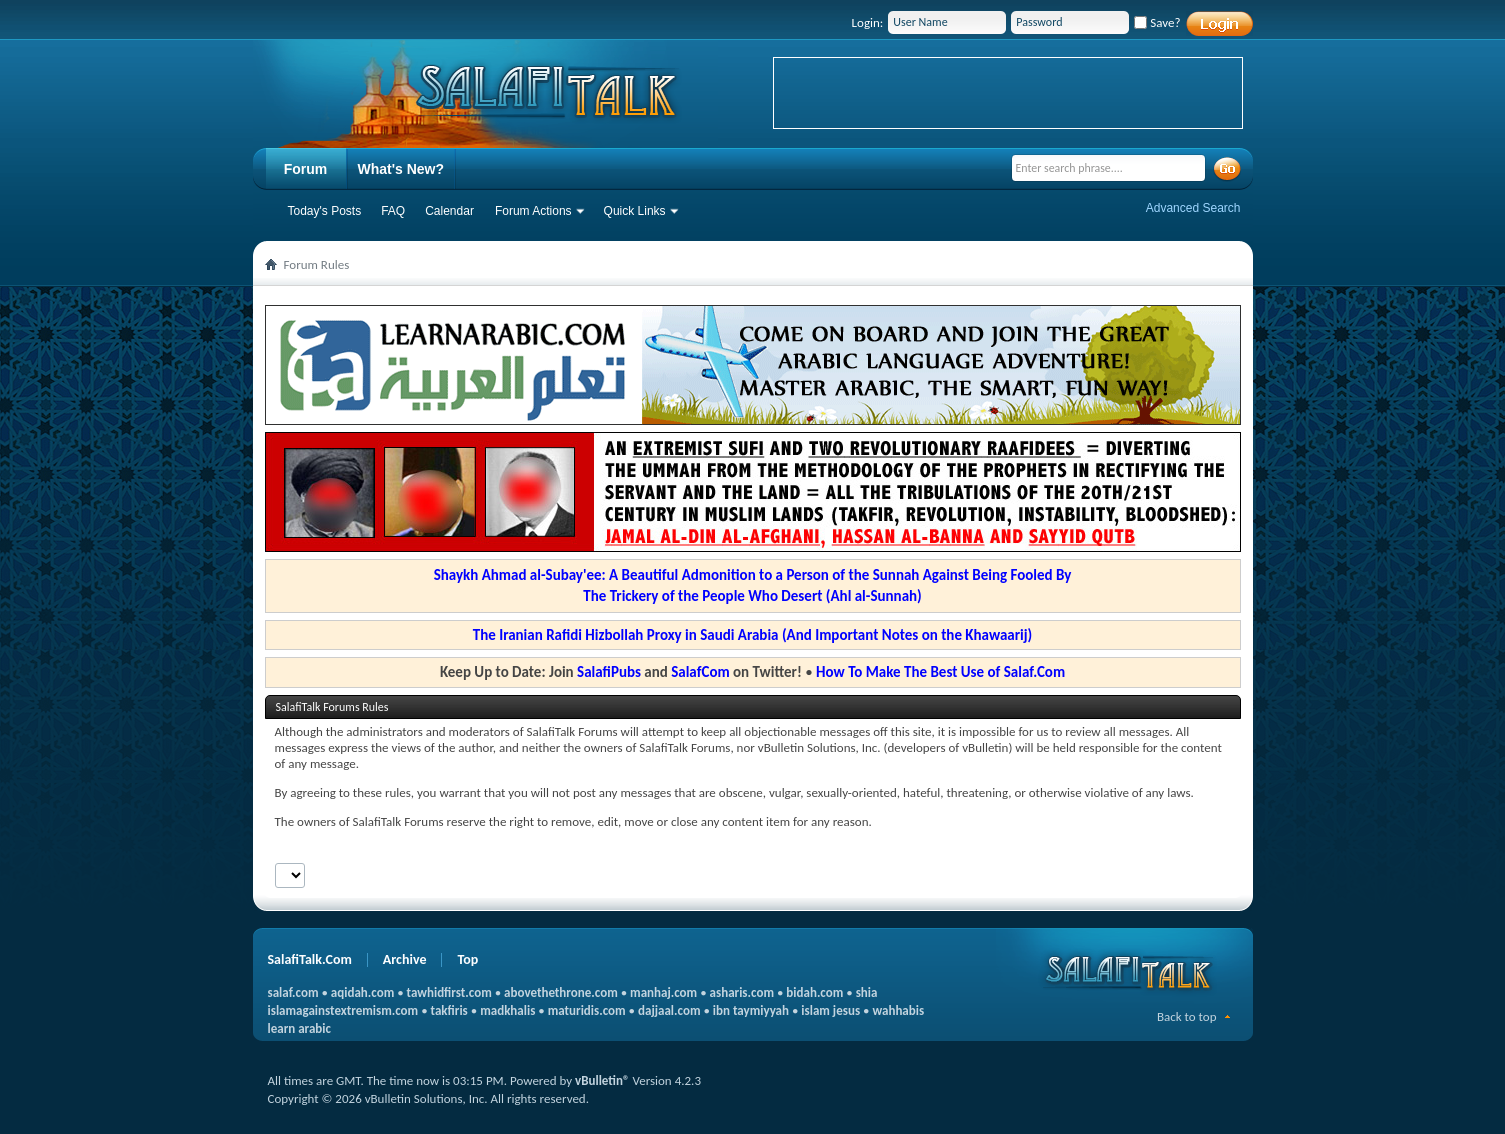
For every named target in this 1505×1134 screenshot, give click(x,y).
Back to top (1187, 1016)
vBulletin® (602, 1080)
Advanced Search (1193, 208)
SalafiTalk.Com (310, 959)
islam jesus (830, 1010)
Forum (306, 169)
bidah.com (814, 992)
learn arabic (299, 1028)
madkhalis (507, 1010)
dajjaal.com (669, 1010)
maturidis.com (587, 1010)
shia (867, 992)
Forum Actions (533, 211)
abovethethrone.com (561, 992)
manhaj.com (663, 992)
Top (467, 959)
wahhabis (898, 1010)
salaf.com (293, 992)
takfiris (449, 1010)
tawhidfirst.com (449, 992)
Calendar (449, 211)
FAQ (393, 211)
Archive (405, 959)
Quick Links (635, 211)
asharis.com (742, 992)
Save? (1157, 22)
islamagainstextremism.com (343, 1010)
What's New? (401, 169)
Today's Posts (325, 211)
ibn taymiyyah (751, 1010)
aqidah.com (362, 992)
